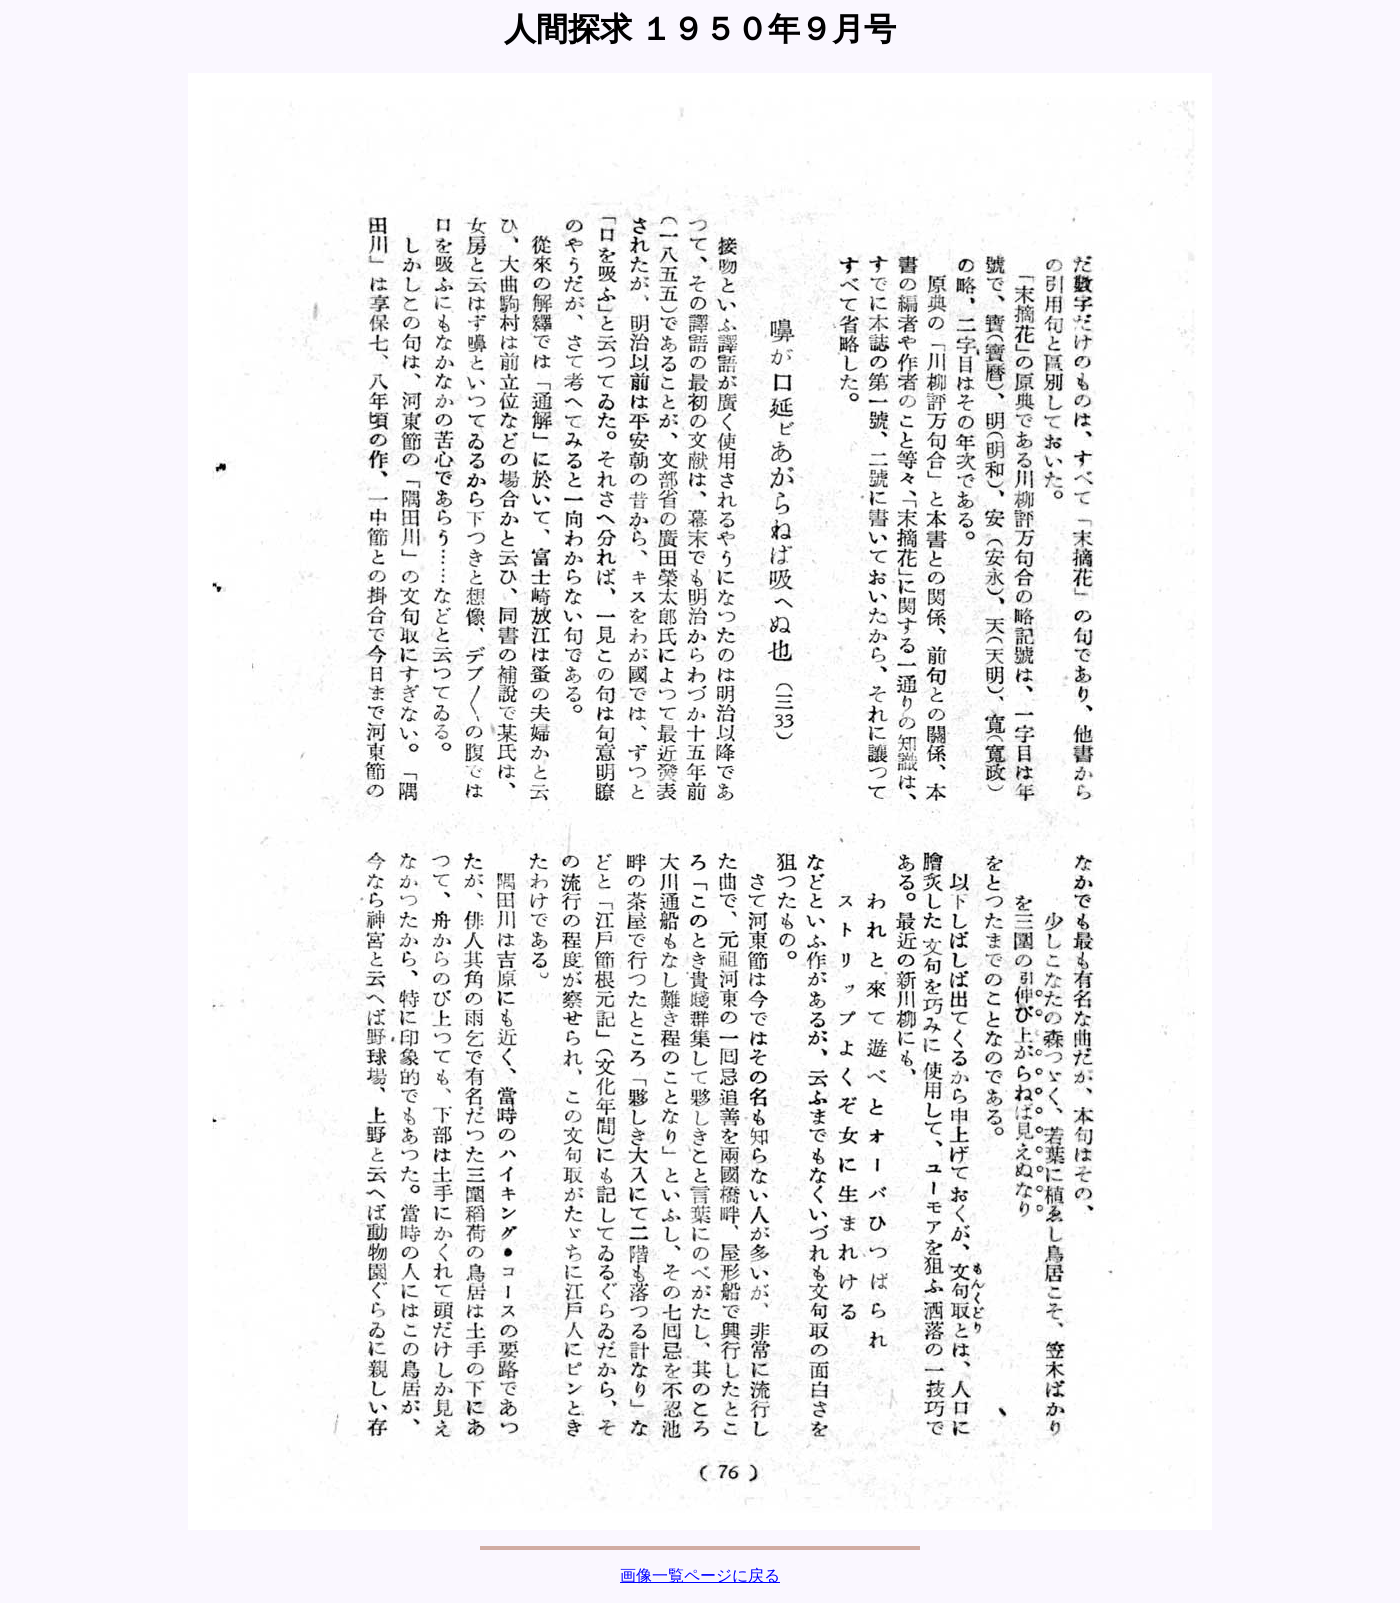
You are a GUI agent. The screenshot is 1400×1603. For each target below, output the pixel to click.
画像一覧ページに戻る (700, 1575)
